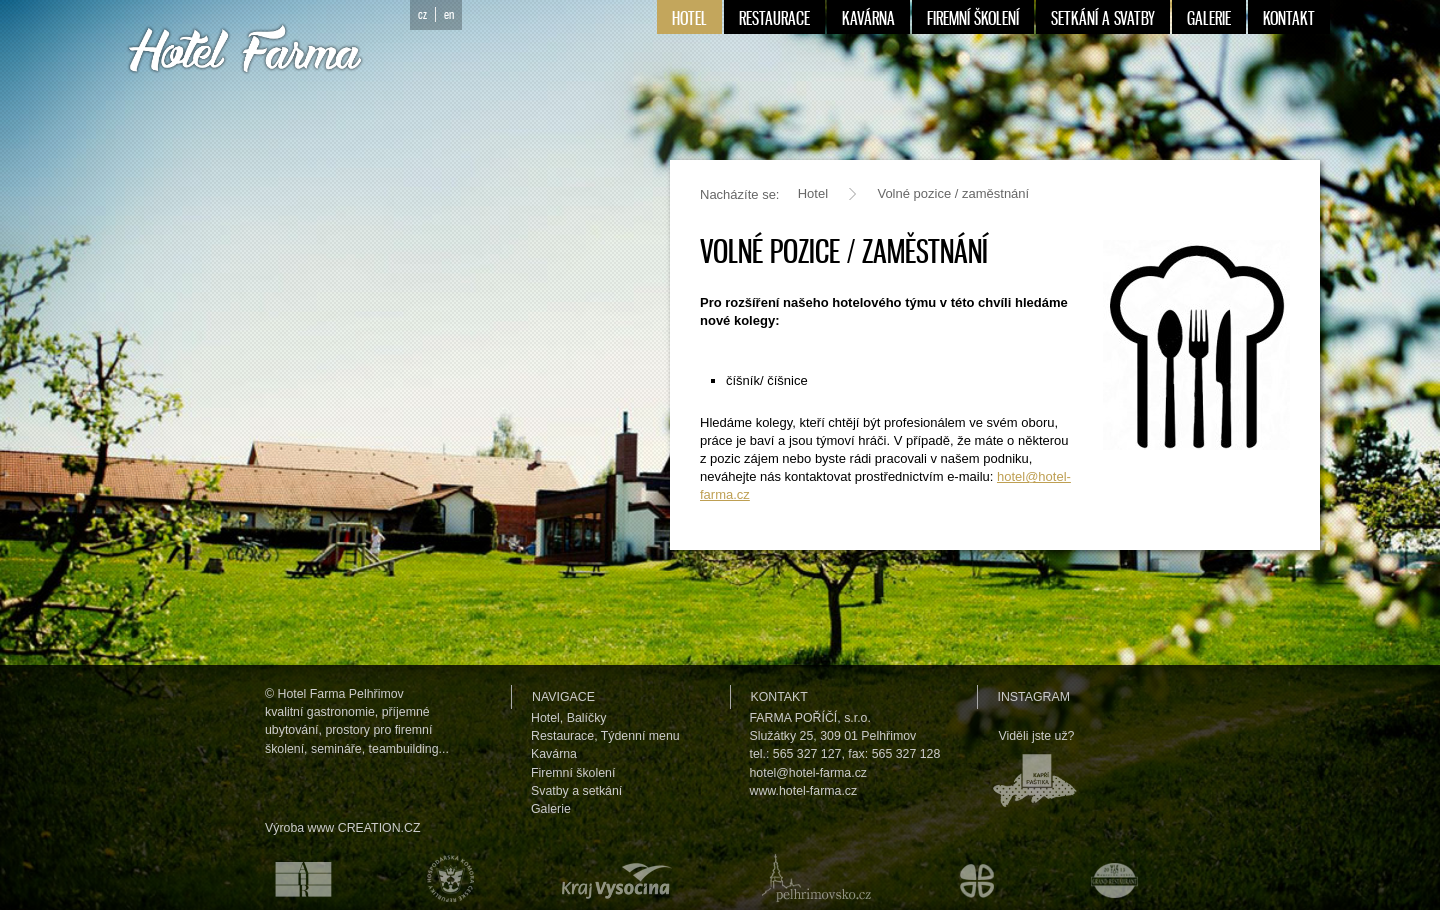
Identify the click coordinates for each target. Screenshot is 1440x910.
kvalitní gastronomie (320, 712)
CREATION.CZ (379, 828)
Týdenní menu (640, 736)
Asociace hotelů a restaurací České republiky (292, 878)
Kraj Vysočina (613, 878)
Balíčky (587, 718)
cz (422, 14)
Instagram (1034, 697)
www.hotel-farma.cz (804, 791)
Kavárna (554, 754)
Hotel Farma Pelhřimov (341, 694)
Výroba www (299, 828)
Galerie (551, 809)
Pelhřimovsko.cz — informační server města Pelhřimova (812, 878)
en (449, 14)
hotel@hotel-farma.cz (809, 773)
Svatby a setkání (576, 791)
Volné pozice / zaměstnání (953, 193)
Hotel (813, 193)
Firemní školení (573, 773)
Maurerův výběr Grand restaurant (1119, 878)
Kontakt (779, 697)
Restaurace (562, 736)
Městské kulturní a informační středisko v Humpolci (980, 878)
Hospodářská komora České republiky (445, 878)
